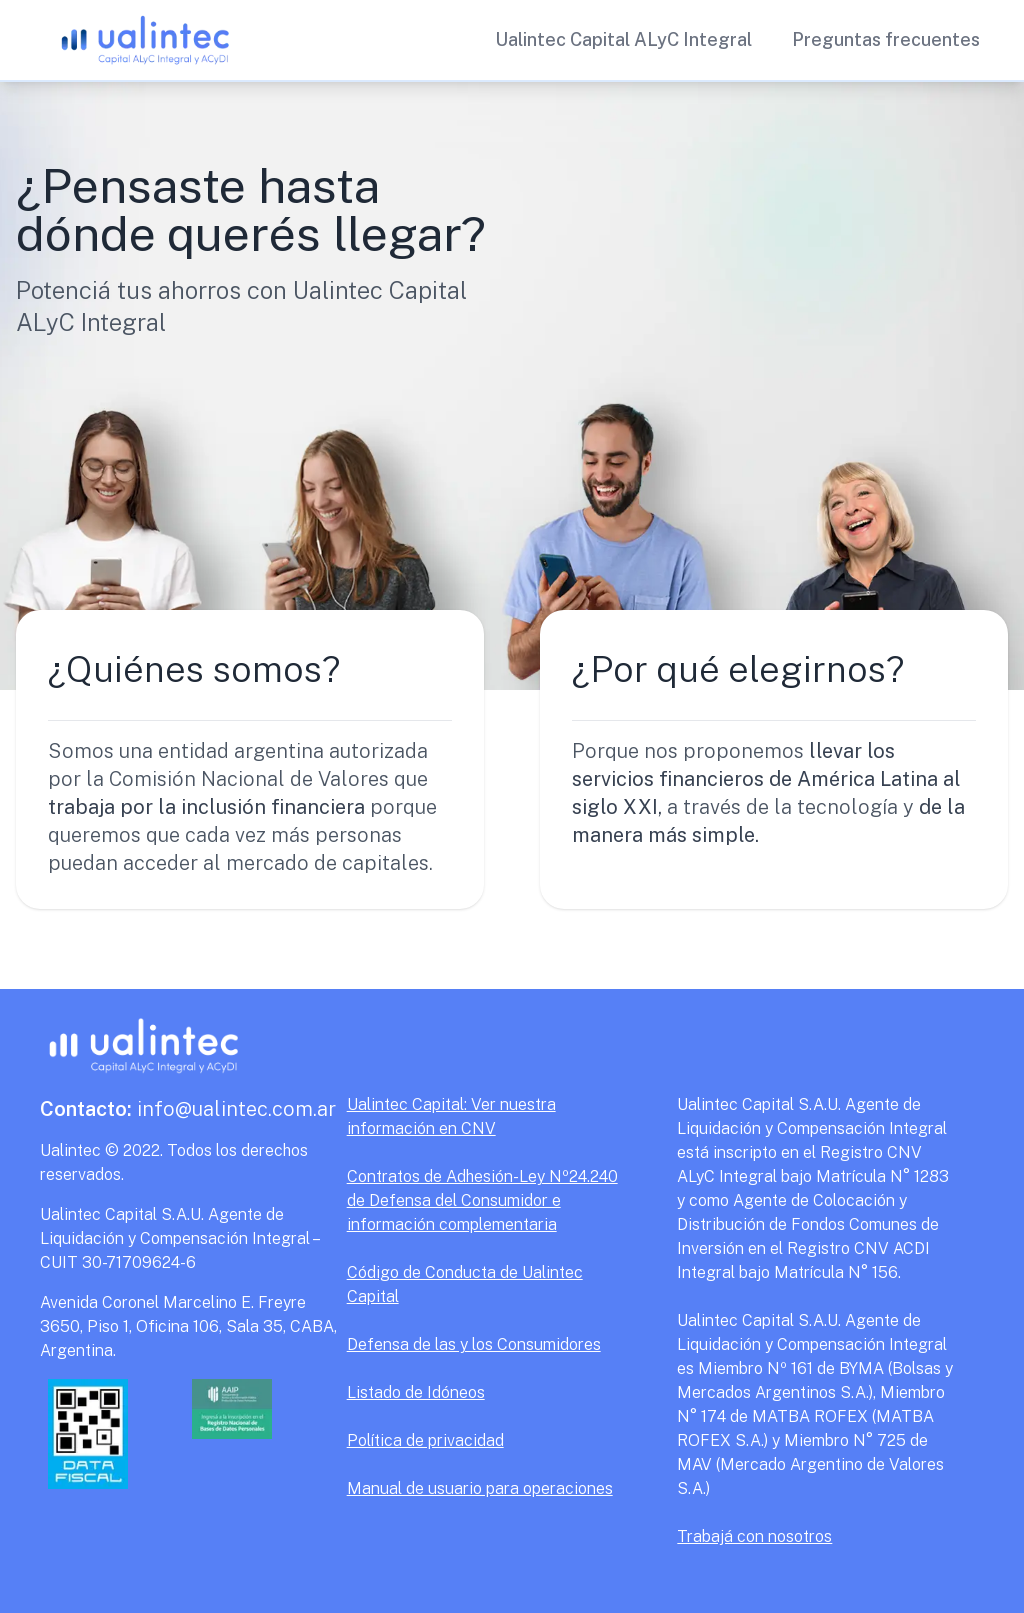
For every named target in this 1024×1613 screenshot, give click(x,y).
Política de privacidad (425, 1440)
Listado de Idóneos (416, 1392)
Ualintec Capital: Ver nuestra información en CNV (451, 1116)
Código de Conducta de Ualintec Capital (465, 1284)
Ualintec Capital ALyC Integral (623, 39)
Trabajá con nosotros (754, 1536)
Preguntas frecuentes (886, 39)
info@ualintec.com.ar (188, 1109)
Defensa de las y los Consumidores (474, 1344)
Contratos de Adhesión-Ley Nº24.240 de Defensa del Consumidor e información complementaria (482, 1200)
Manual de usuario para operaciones (480, 1488)
